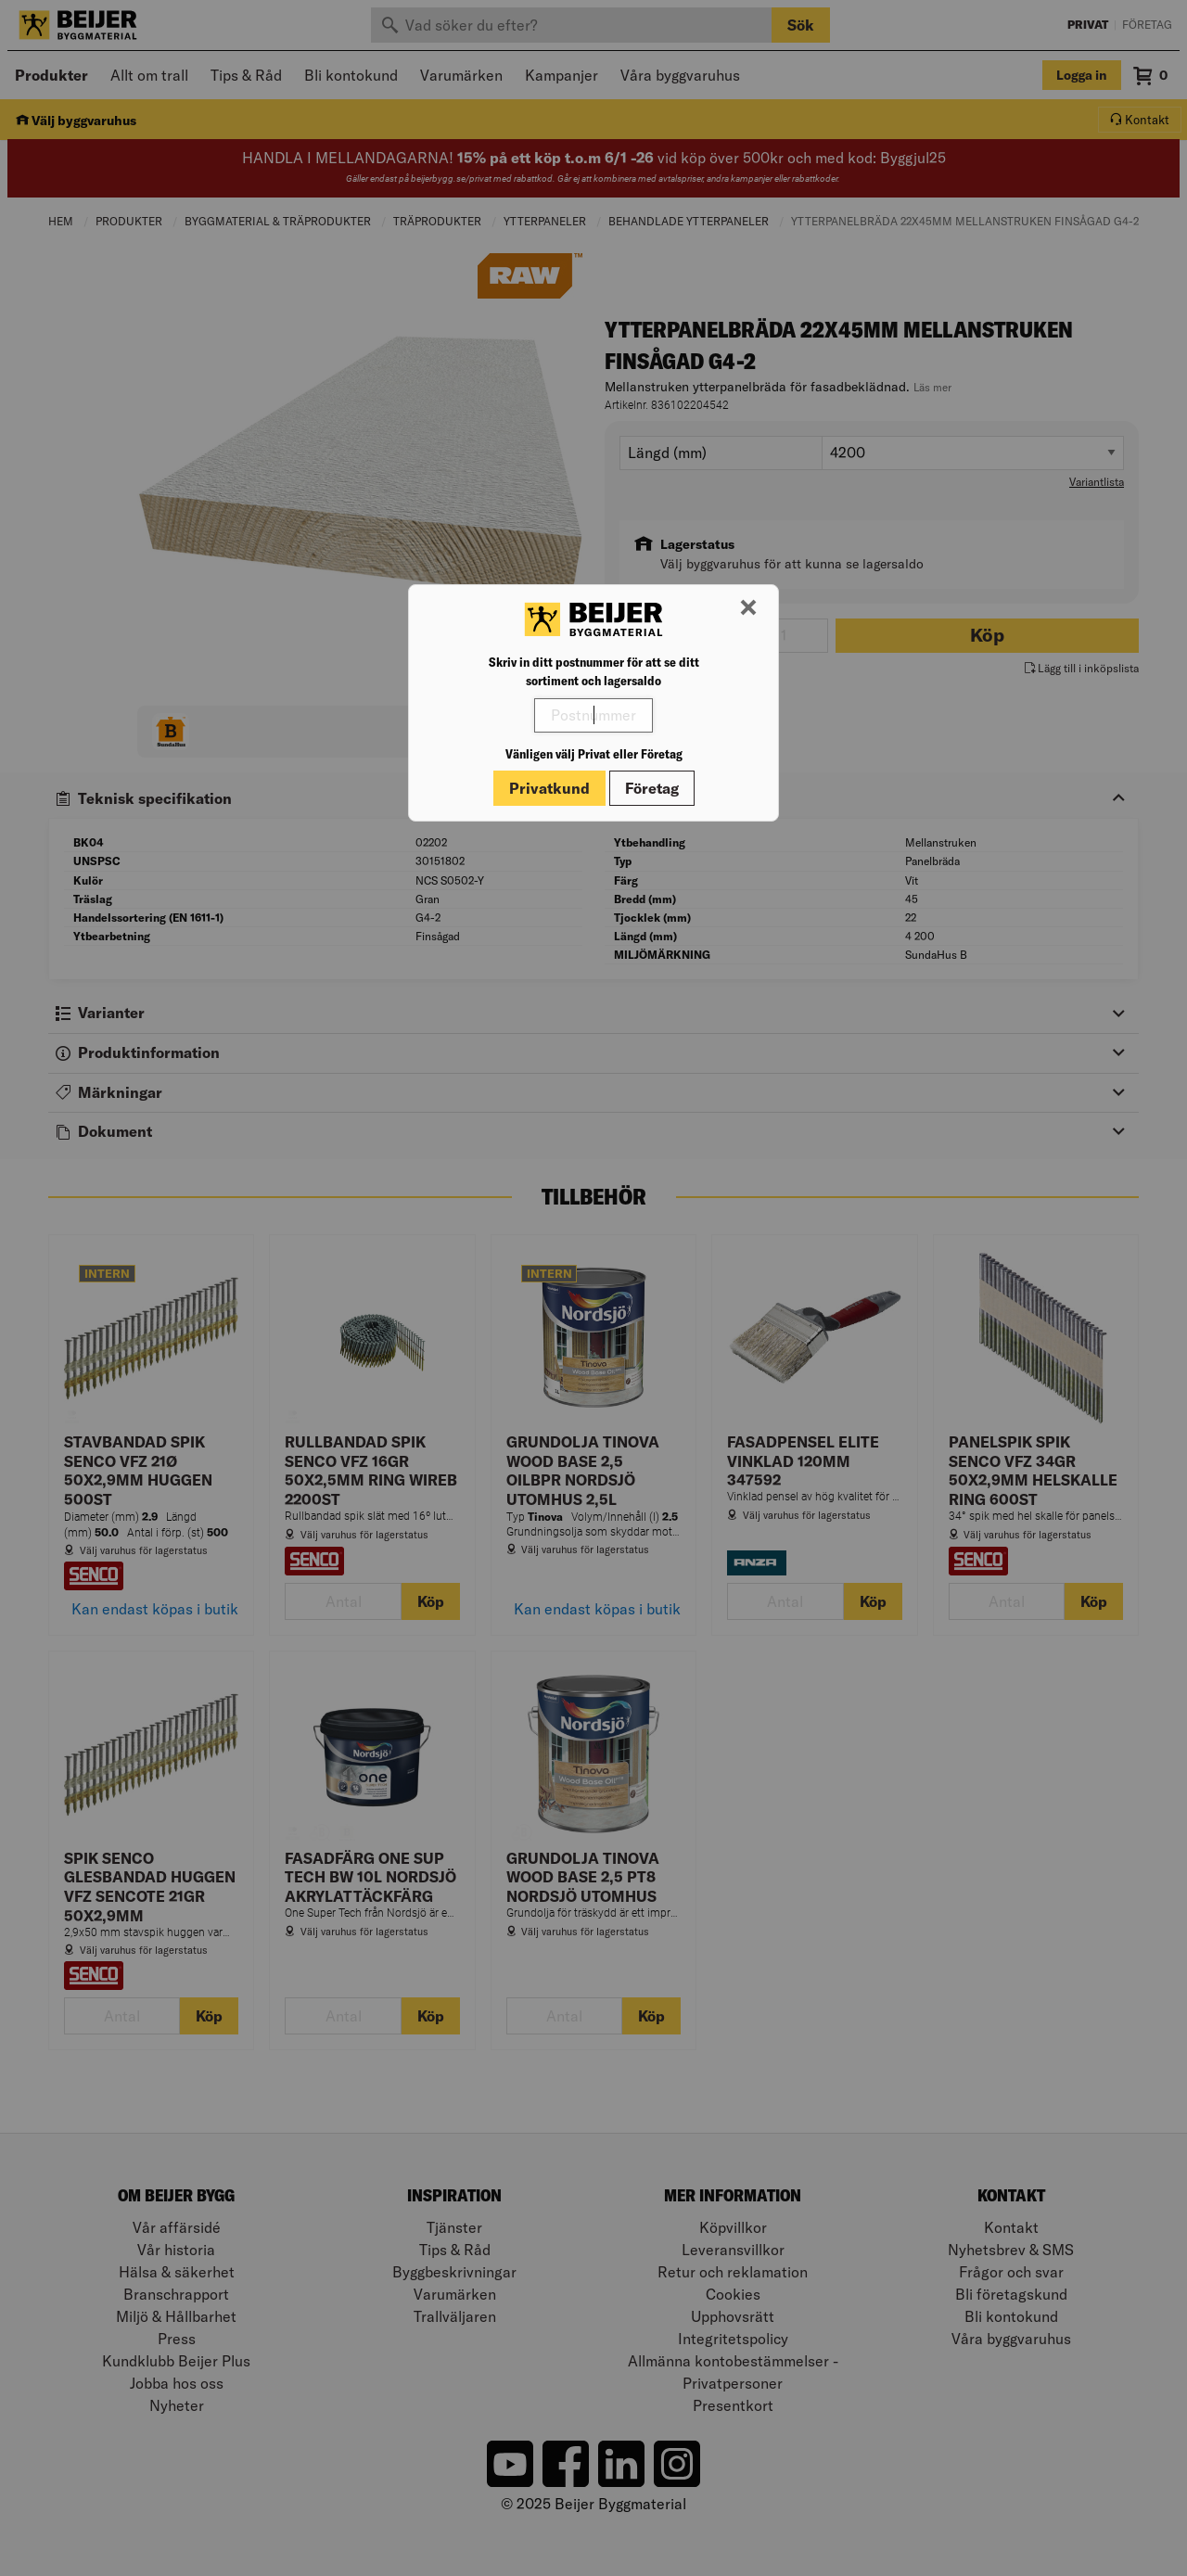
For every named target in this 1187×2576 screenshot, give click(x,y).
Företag (652, 788)
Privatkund (549, 788)
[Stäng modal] (748, 608)
